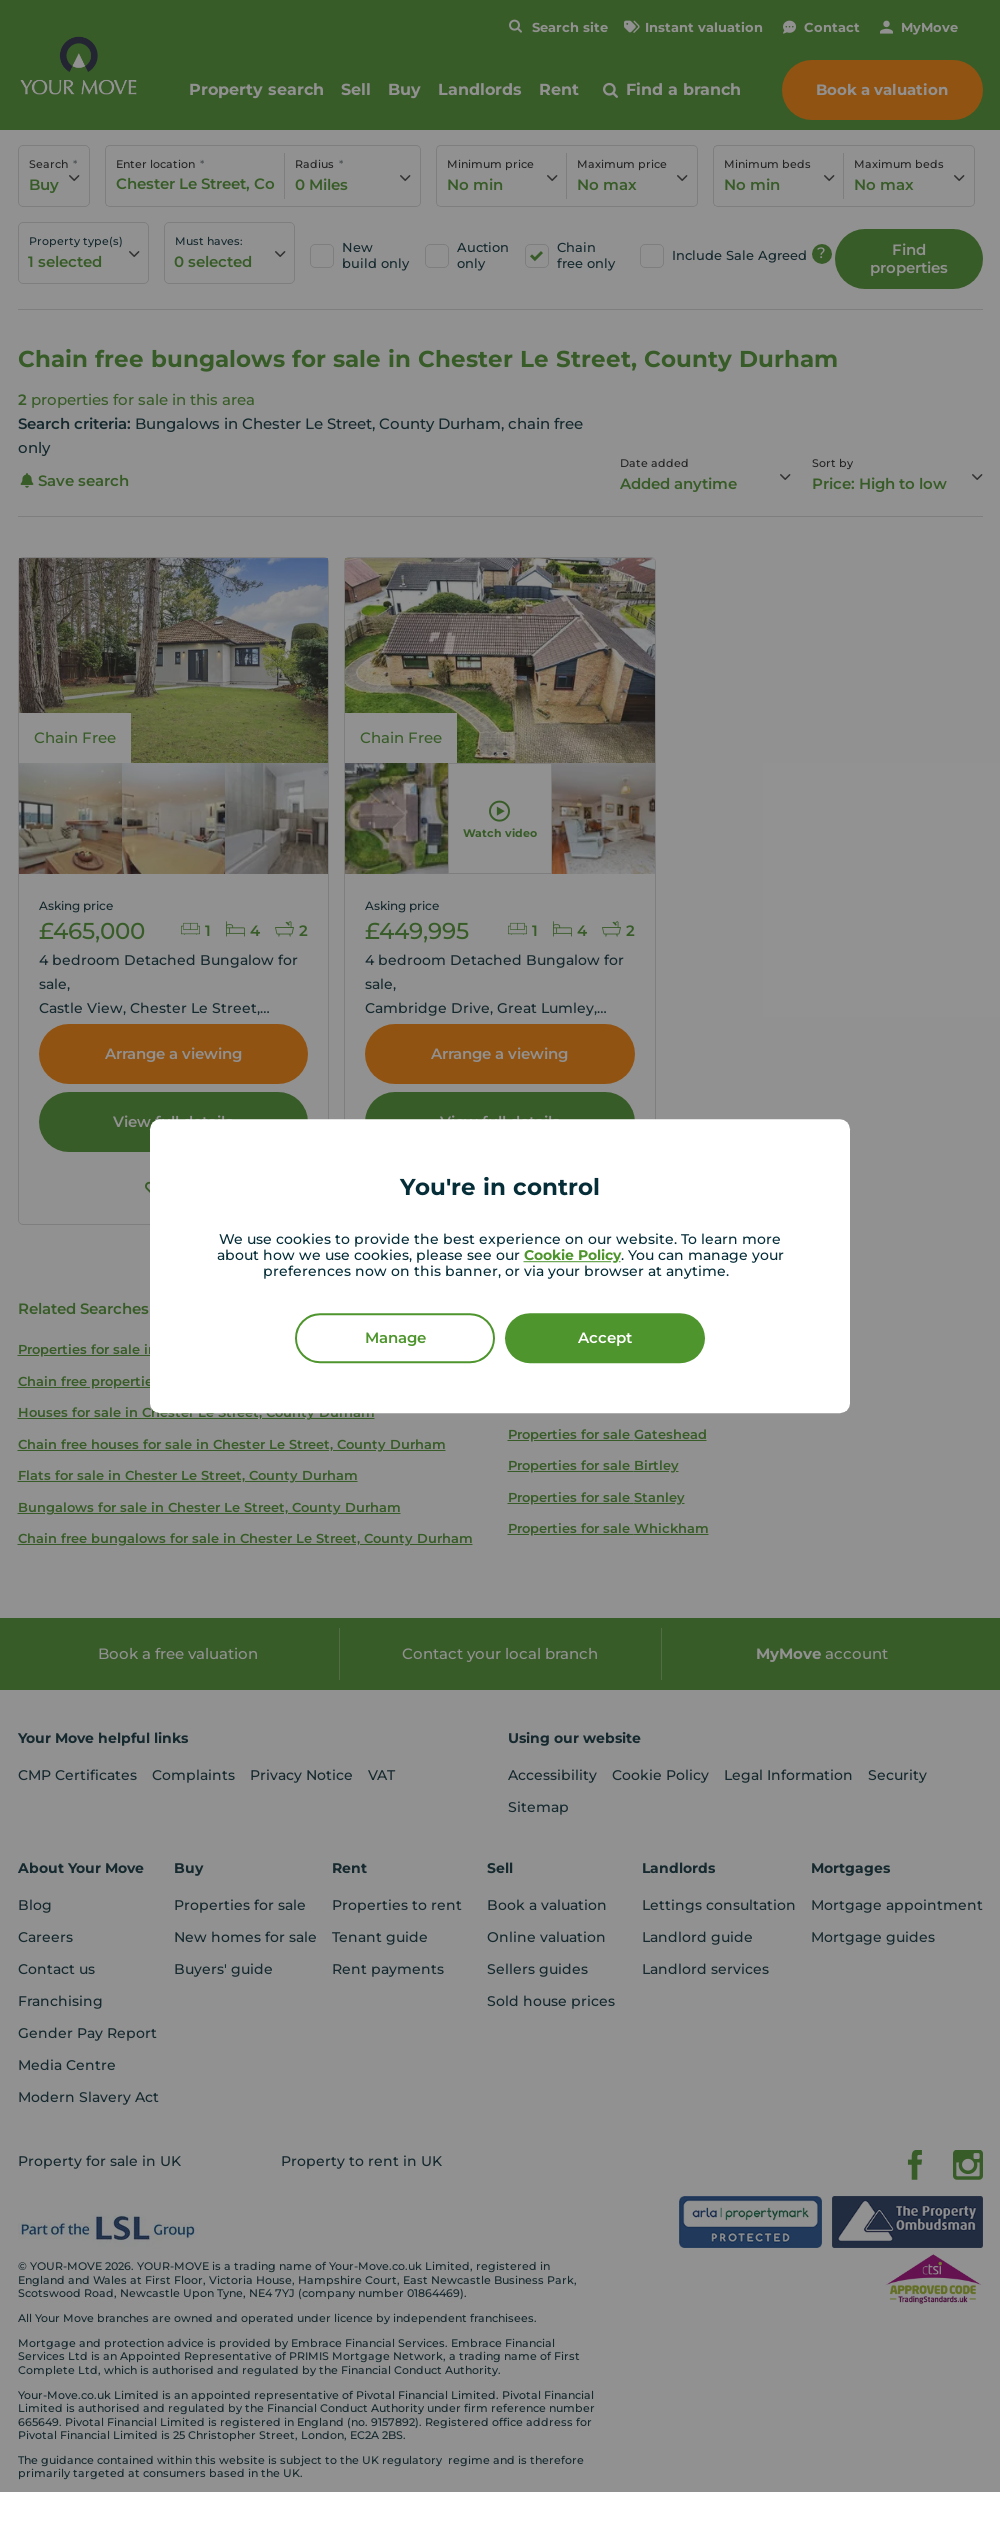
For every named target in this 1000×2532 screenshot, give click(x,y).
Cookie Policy (572, 1255)
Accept (605, 1337)
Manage (395, 1337)
